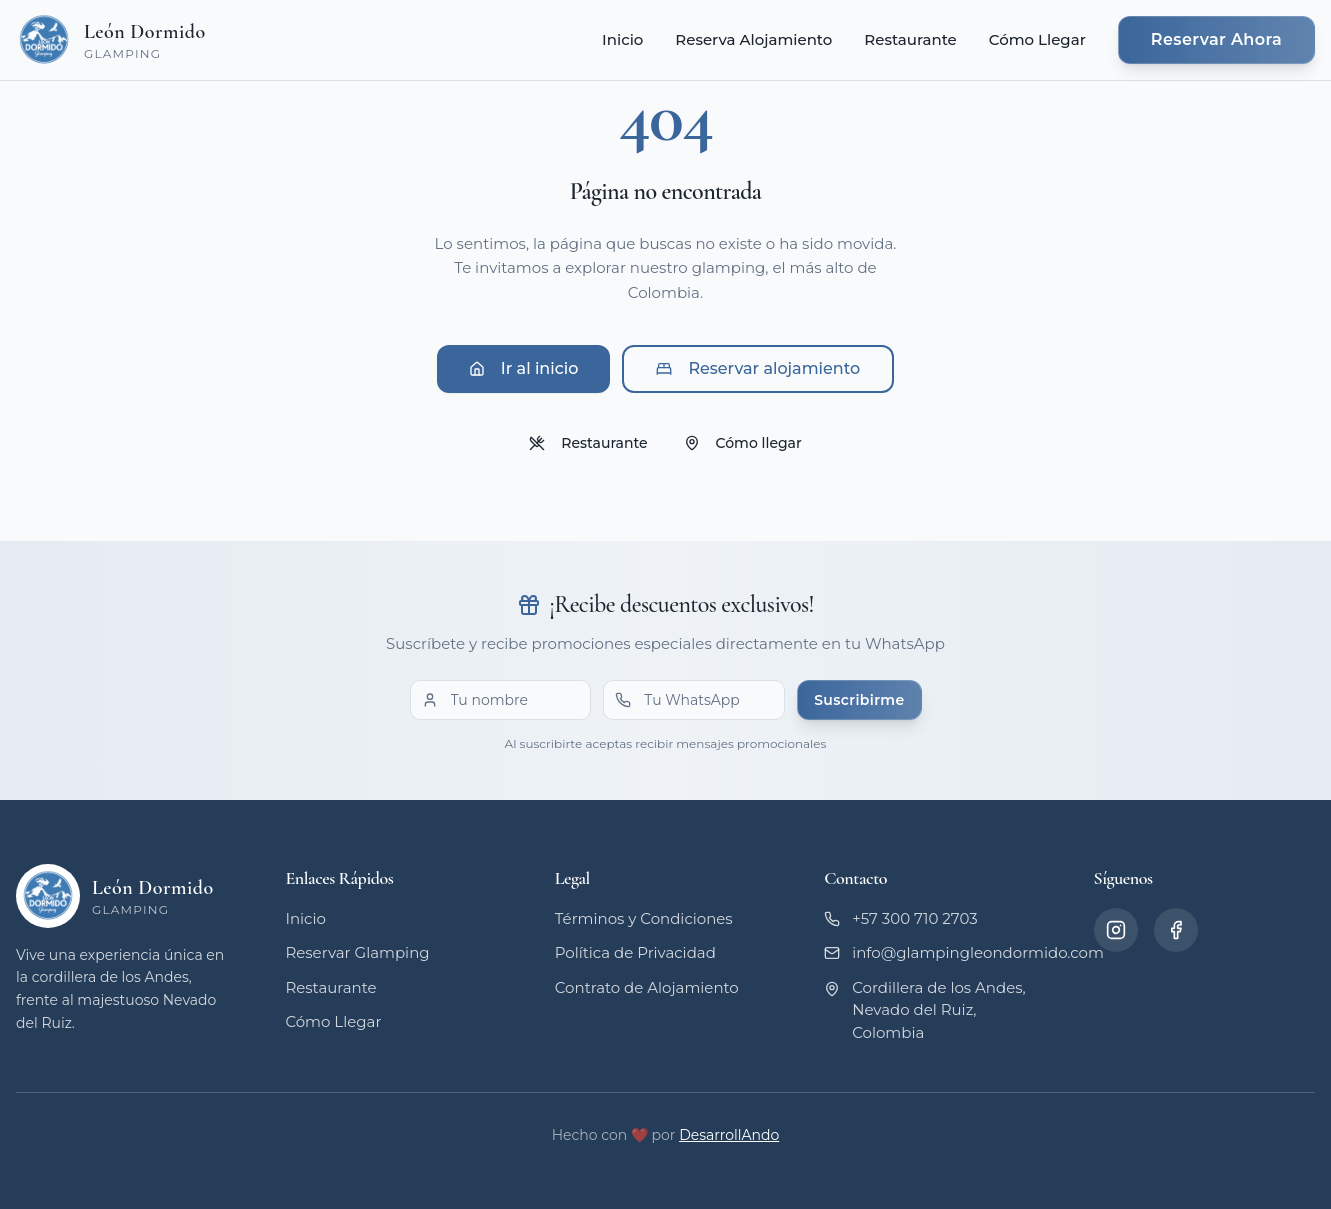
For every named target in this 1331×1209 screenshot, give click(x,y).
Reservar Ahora (1216, 39)
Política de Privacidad (635, 952)
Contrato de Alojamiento (647, 987)
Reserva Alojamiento (753, 39)
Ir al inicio (524, 368)
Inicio (622, 39)
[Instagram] (1116, 930)
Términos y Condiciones (644, 918)
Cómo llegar (743, 443)
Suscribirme (859, 700)
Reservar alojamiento (758, 368)
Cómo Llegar (1037, 39)
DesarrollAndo (729, 1135)
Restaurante (910, 39)
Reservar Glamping (357, 952)
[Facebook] (1176, 930)
